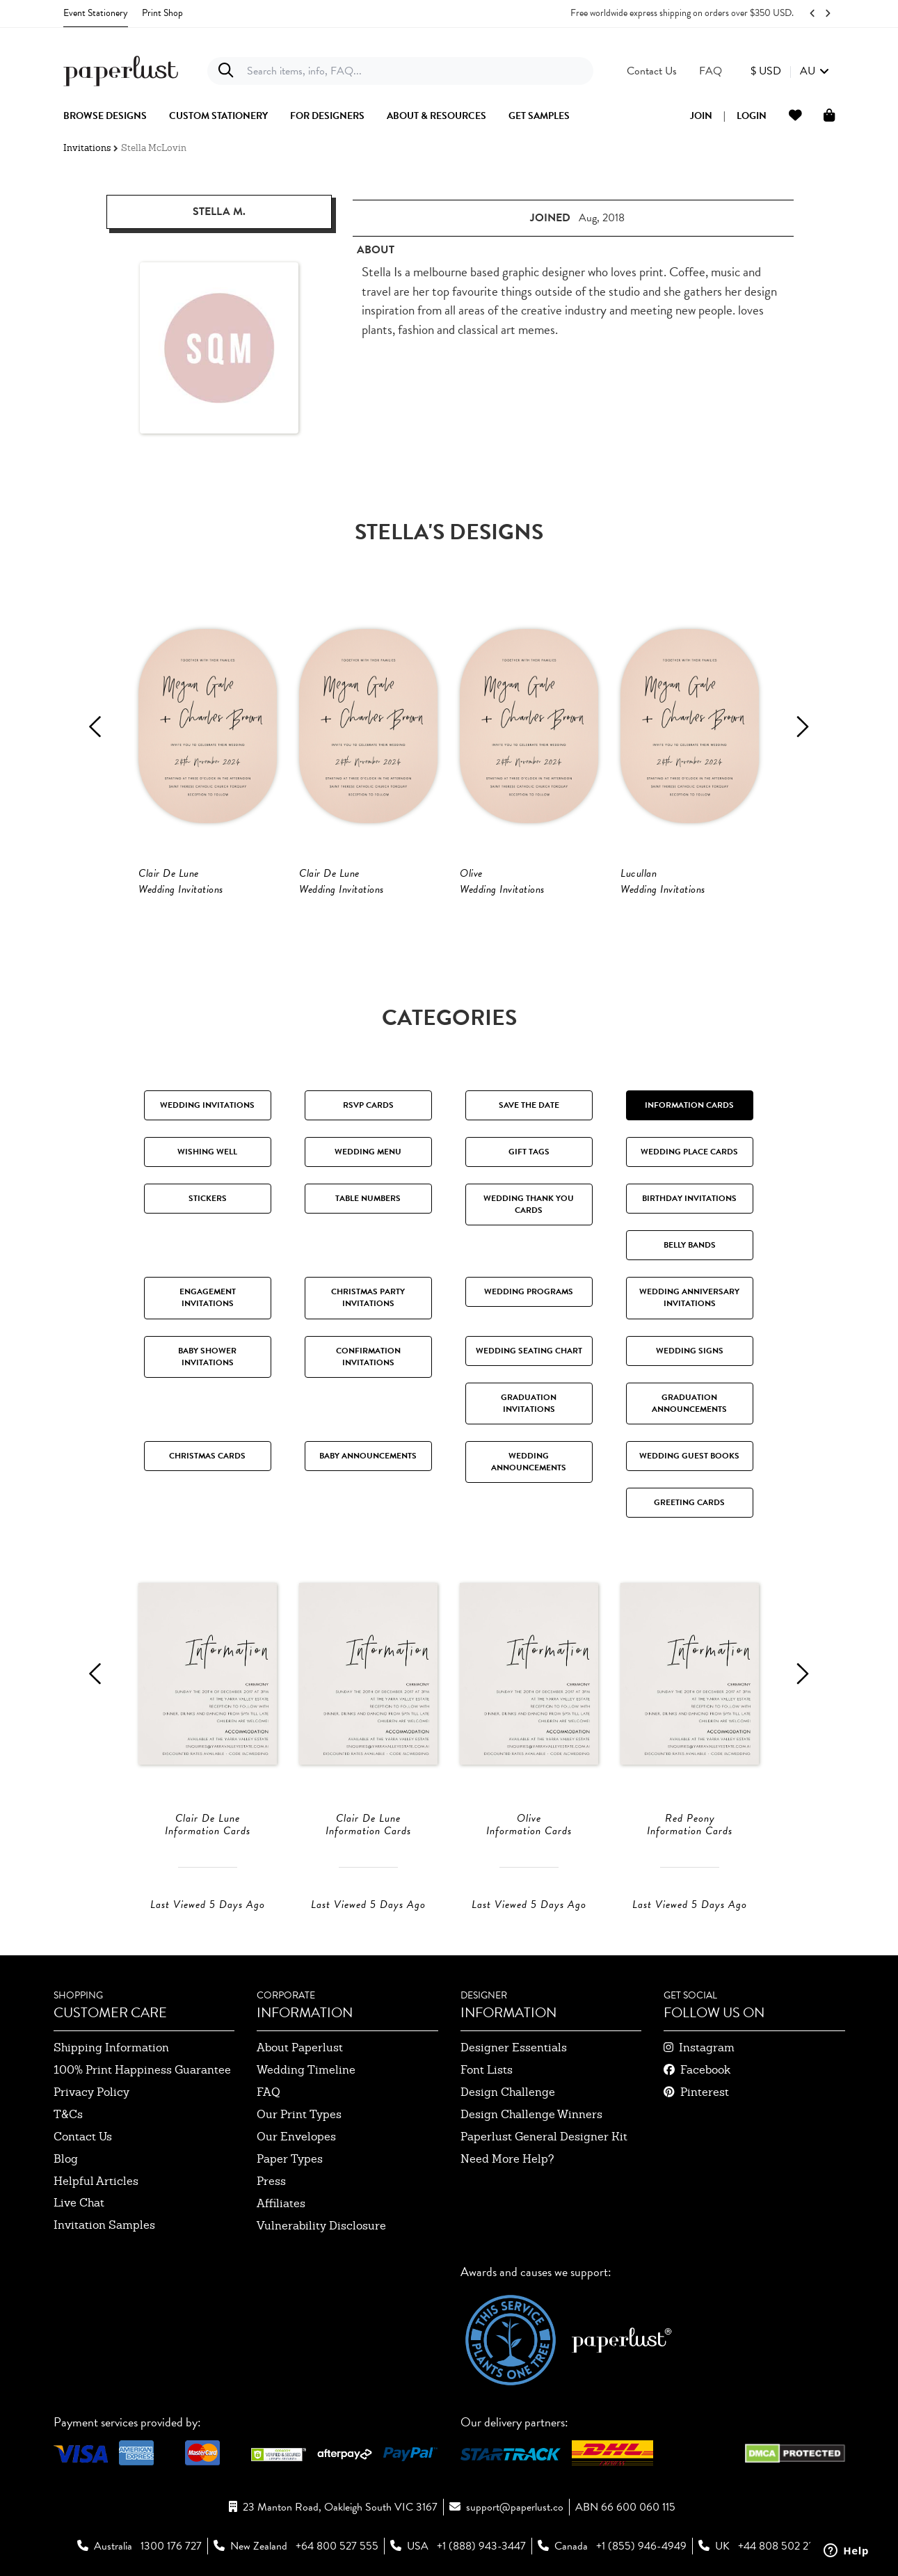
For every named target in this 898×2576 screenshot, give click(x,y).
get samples (539, 116)
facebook (705, 2069)
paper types (290, 2159)
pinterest (704, 2092)
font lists (486, 2069)
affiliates (281, 2203)
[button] (789, 71)
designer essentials (513, 2047)
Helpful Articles (96, 2181)
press (271, 2181)
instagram (707, 2047)
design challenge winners (531, 2114)
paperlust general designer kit (543, 2136)
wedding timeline (306, 2069)
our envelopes (296, 2136)
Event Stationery (95, 13)
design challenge (507, 2092)
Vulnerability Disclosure (321, 2225)
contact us (83, 2136)
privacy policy (91, 2092)
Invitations (87, 148)
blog (66, 2159)
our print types (299, 2114)
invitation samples (104, 2225)
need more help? (507, 2159)
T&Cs (68, 2114)
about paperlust (300, 2047)
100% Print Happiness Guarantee (142, 2069)
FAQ (268, 2092)
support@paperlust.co (514, 2507)
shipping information (111, 2047)
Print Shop (162, 13)
